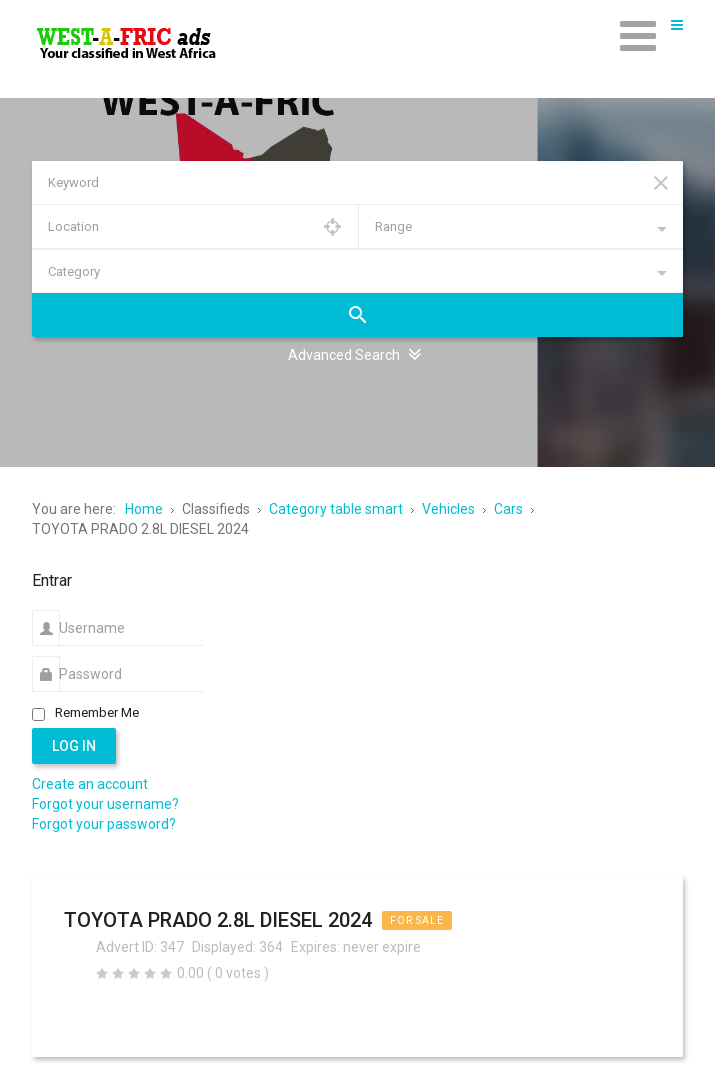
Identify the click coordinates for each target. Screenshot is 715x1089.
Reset (661, 183)
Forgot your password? (104, 824)
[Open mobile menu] (638, 35)
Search (357, 315)
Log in (74, 746)
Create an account (90, 784)
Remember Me (97, 712)
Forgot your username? (105, 804)
